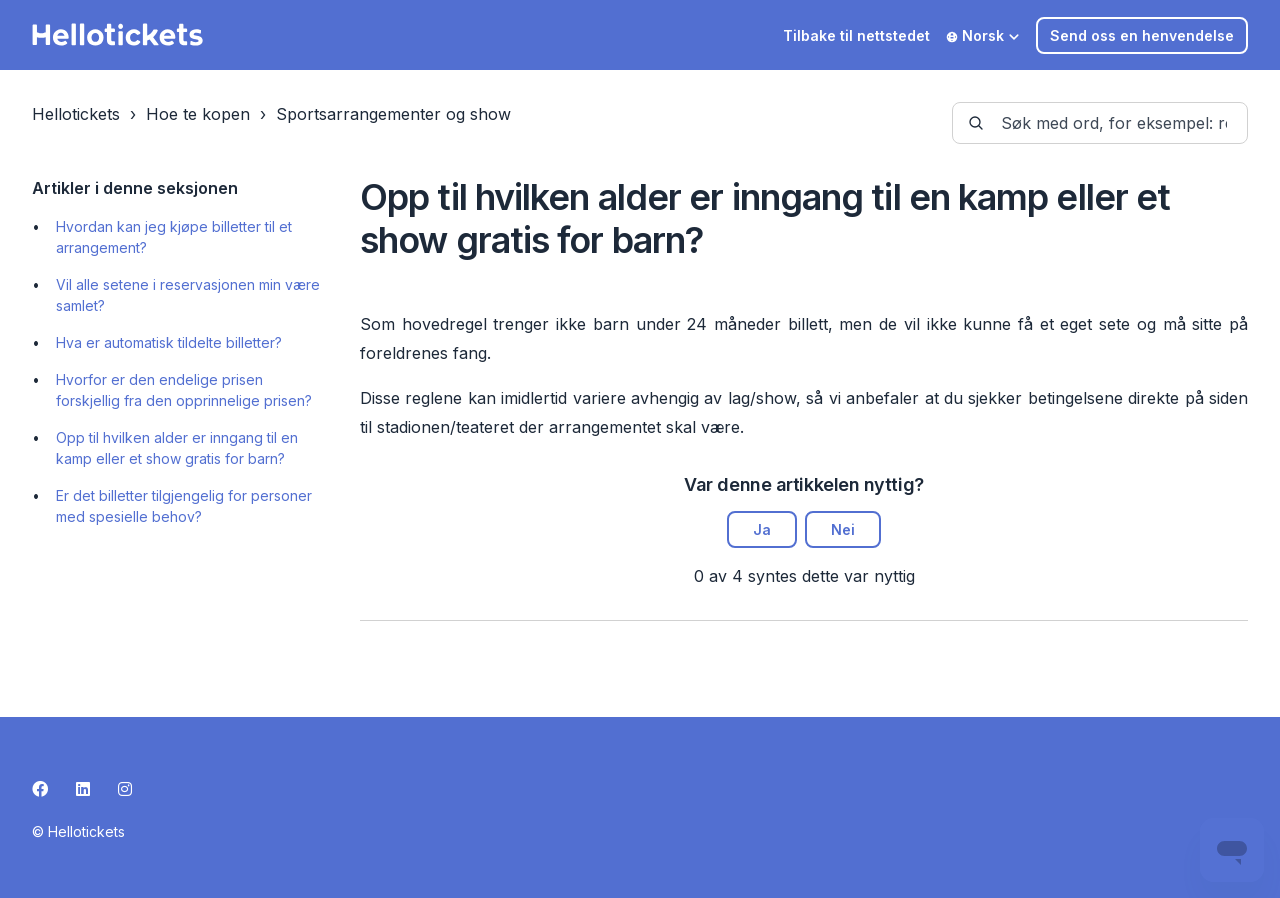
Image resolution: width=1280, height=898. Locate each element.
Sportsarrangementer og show (393, 114)
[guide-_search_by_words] (1100, 123)
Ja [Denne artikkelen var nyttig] (762, 529)
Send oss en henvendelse (1142, 35)
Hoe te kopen (198, 114)
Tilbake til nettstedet (856, 35)
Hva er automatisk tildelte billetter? (169, 342)
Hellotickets (76, 114)
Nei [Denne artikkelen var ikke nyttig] (843, 529)
